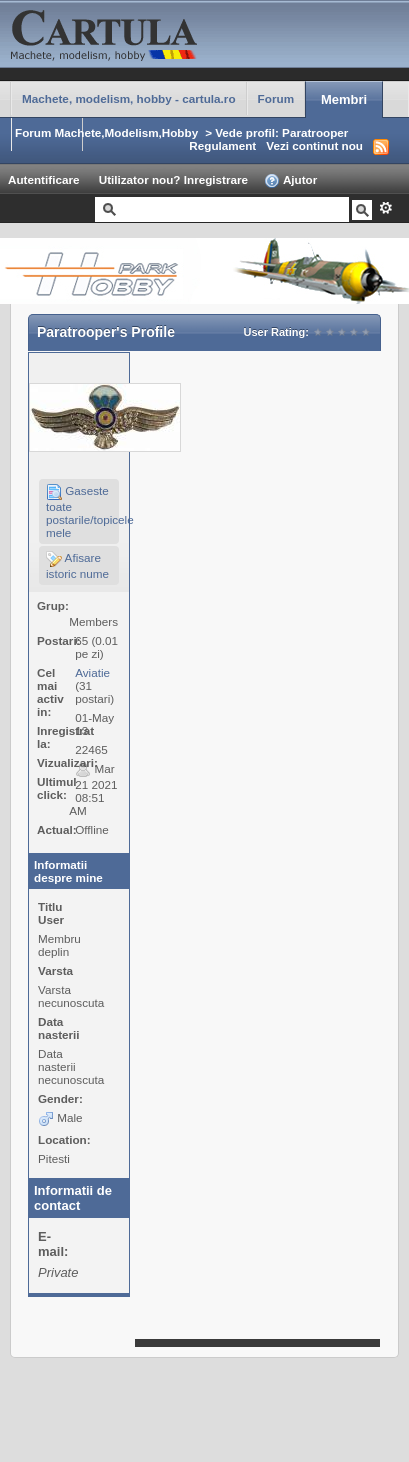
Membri (344, 99)
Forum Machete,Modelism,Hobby (106, 132)
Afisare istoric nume (77, 565)
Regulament (222, 145)
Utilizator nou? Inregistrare (173, 179)
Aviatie (92, 672)
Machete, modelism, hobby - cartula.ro (129, 98)
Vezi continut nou (314, 145)
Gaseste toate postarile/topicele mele (82, 511)
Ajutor (290, 181)
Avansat (385, 208)
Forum (276, 98)
